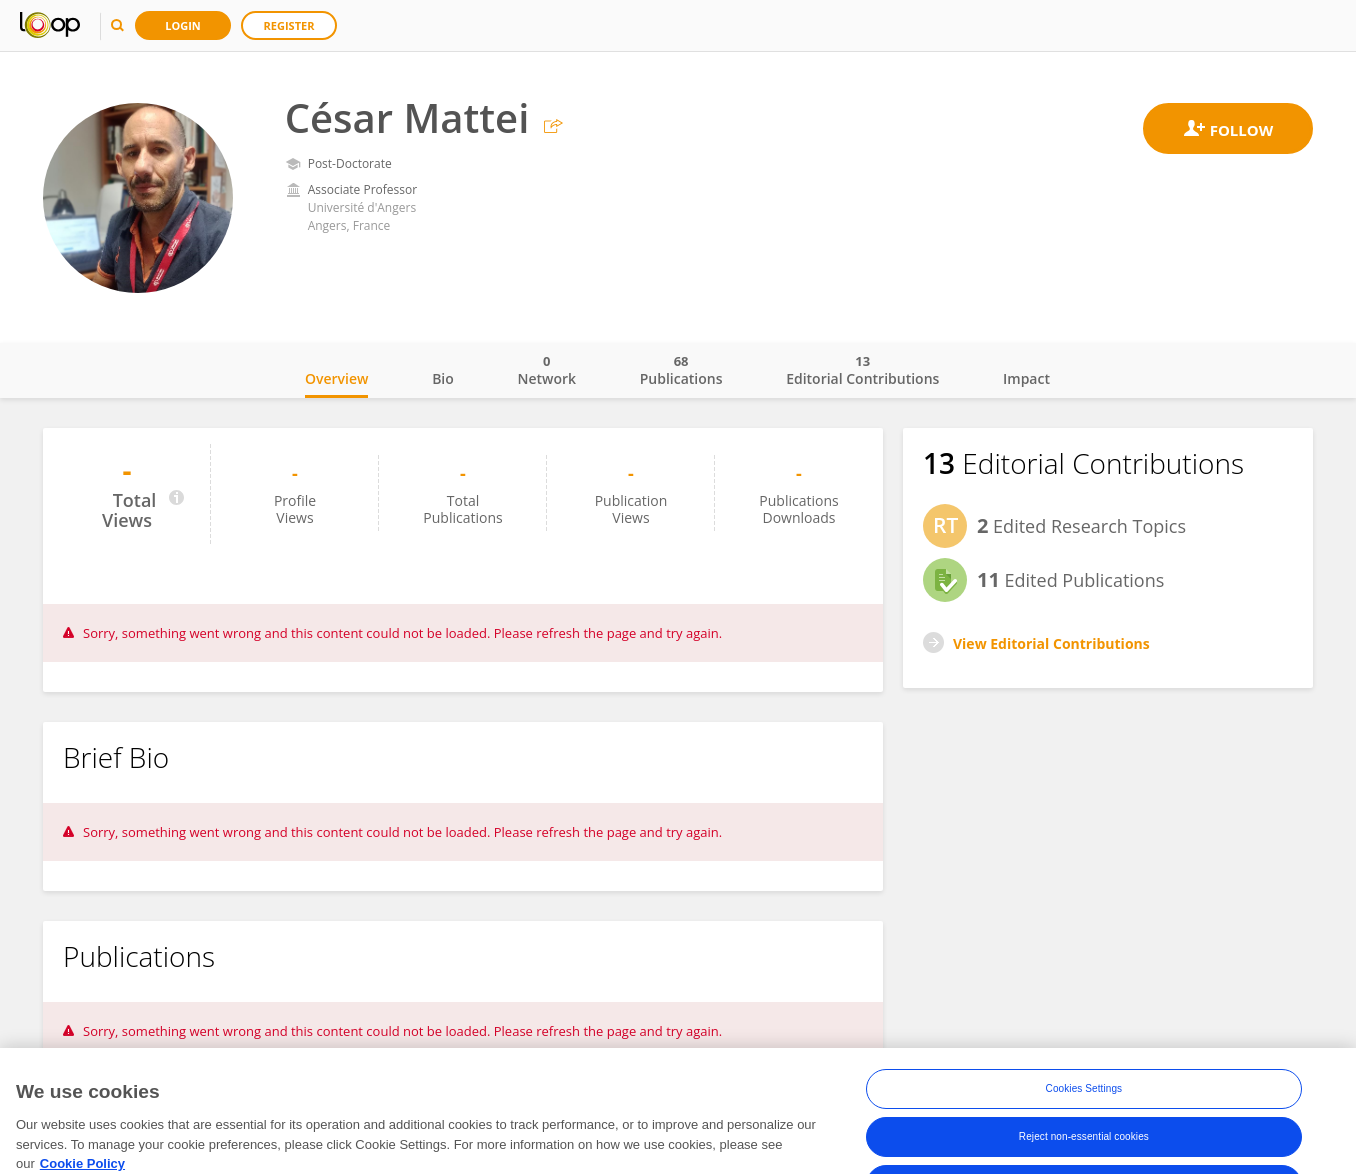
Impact (1026, 378)
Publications (681, 370)
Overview (336, 378)
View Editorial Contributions (1051, 643)
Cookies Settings (1084, 1107)
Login (183, 25)
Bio (443, 378)
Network (546, 370)
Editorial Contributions (862, 370)
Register (289, 25)
